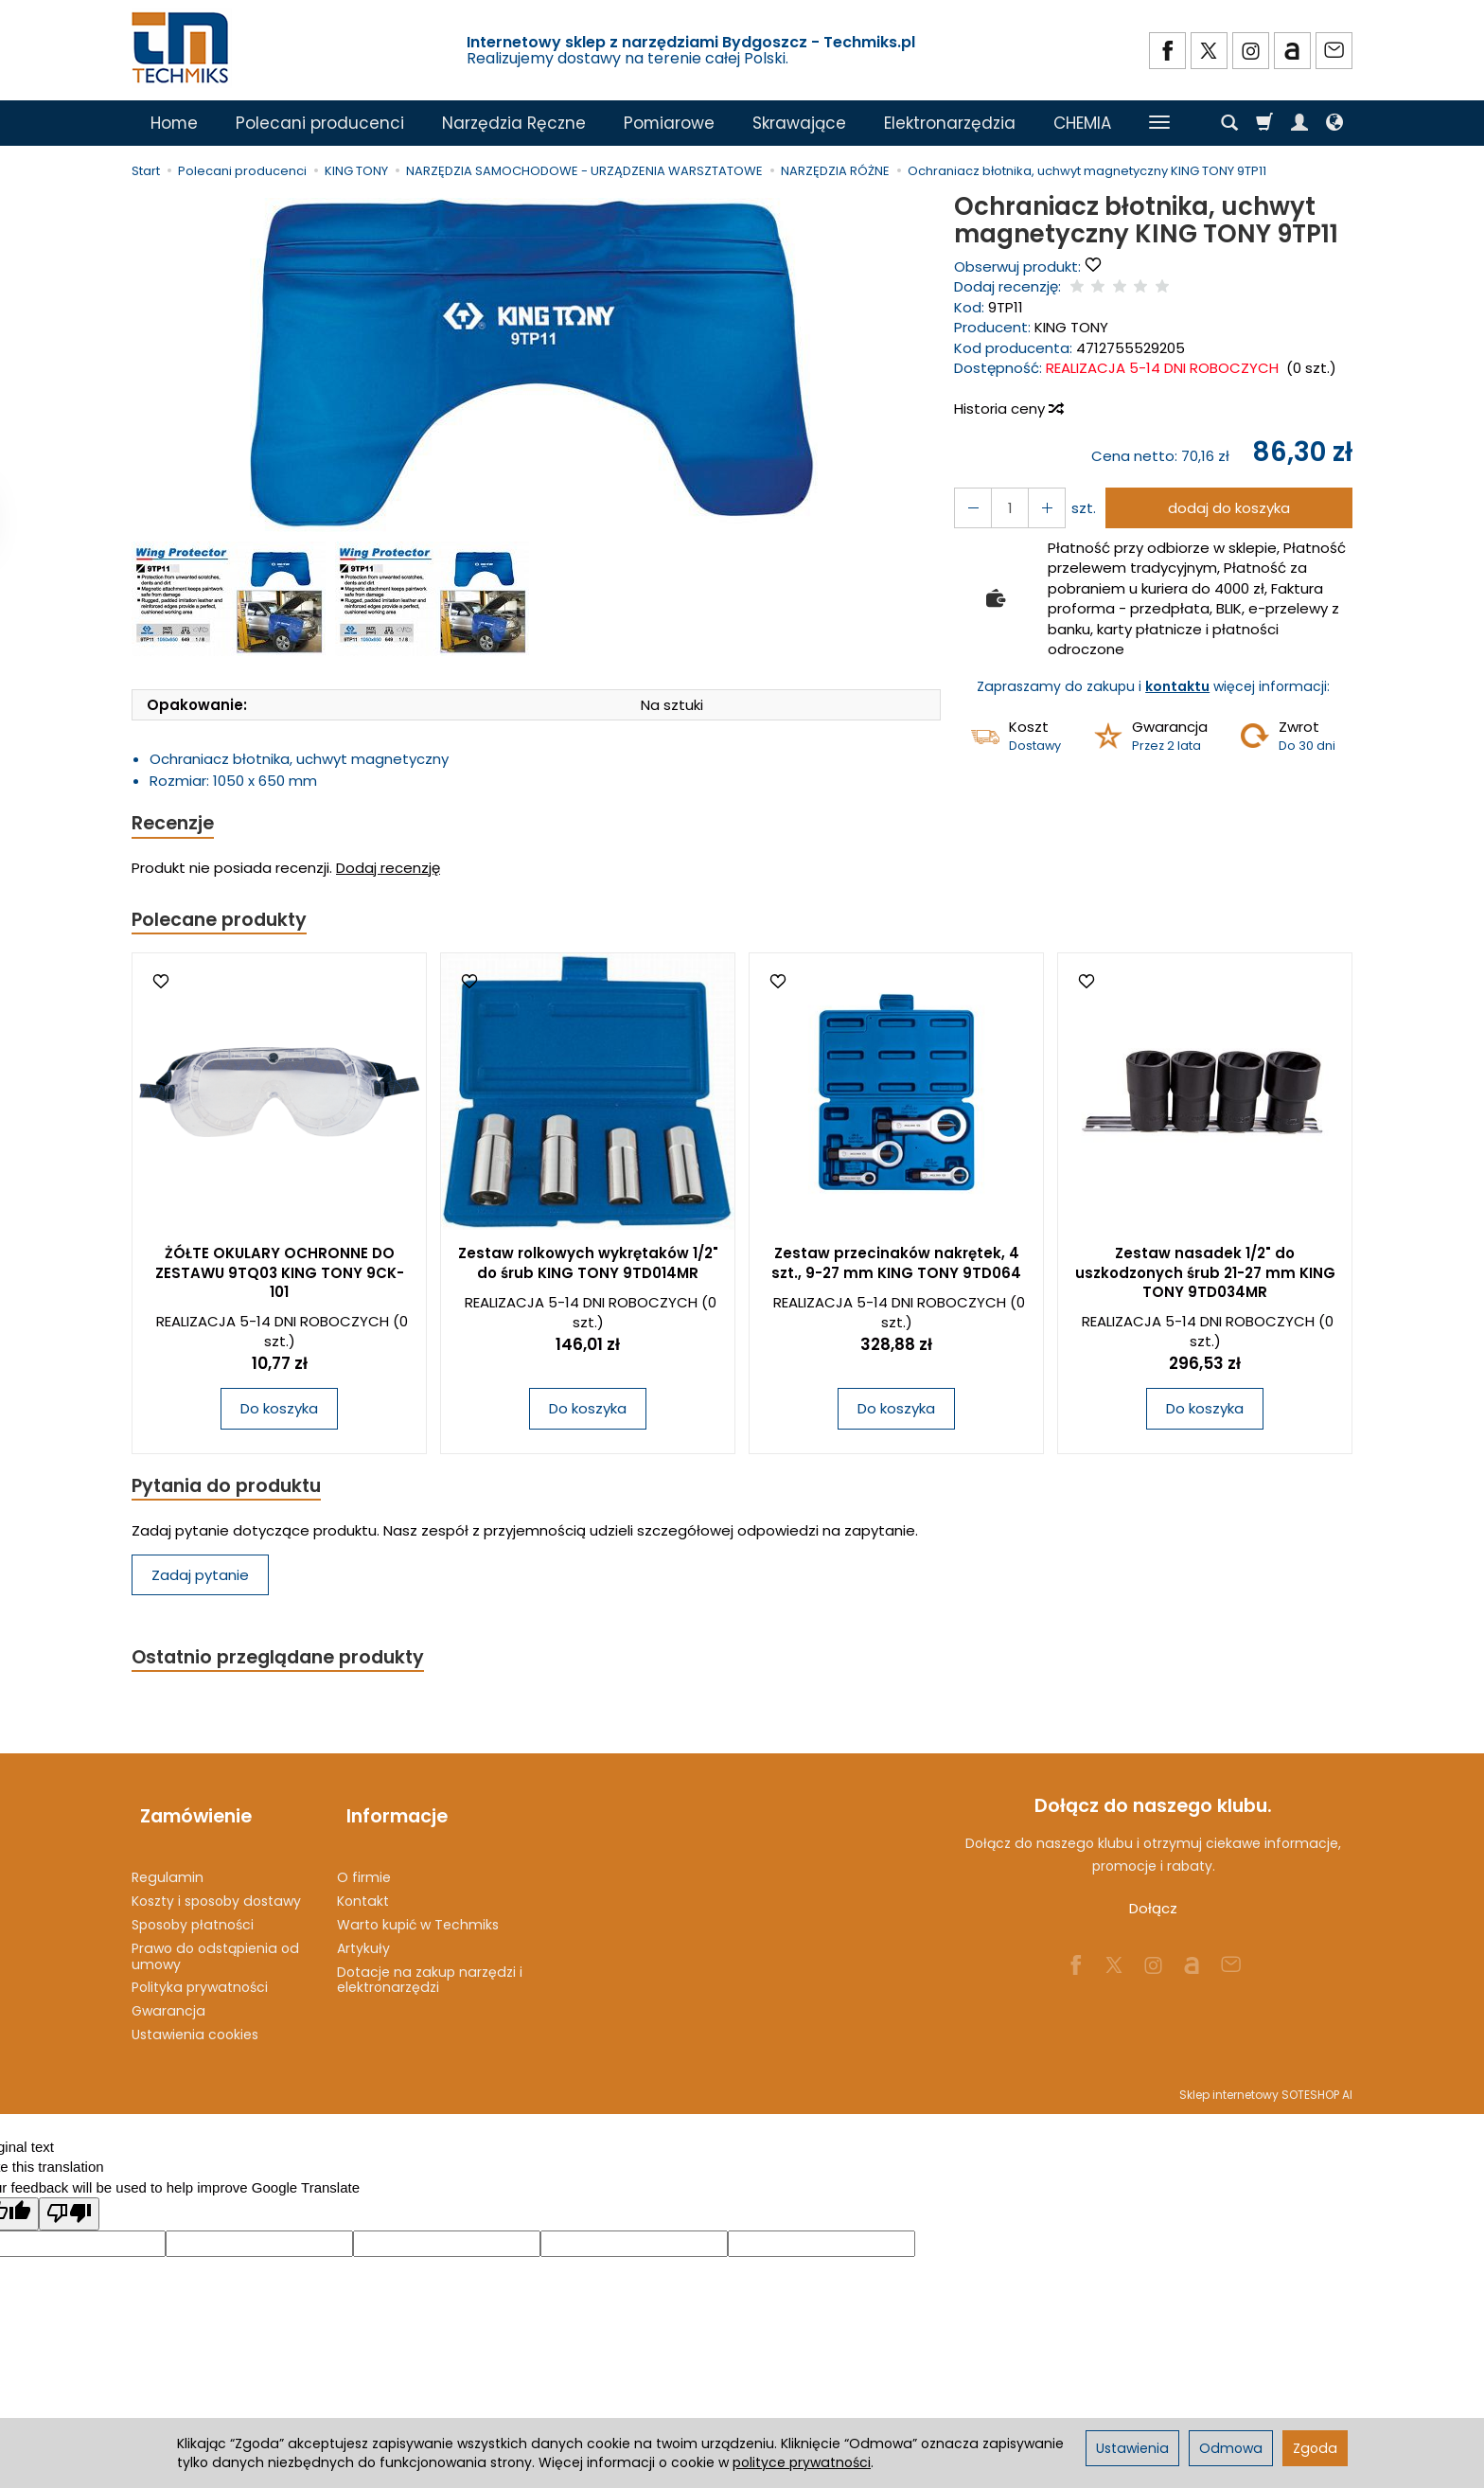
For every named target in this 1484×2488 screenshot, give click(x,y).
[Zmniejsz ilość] (1038, 508)
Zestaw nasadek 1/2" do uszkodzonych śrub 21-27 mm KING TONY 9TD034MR (1205, 1277)
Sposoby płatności (193, 1912)
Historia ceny (1008, 408)
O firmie (364, 1865)
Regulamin (167, 1865)
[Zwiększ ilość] (970, 508)
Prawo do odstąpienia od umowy (215, 1944)
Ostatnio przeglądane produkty (289, 1665)
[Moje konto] (1299, 123)
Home (174, 123)
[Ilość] (1004, 508)
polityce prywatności (802, 2462)
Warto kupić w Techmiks (418, 1912)
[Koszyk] (1264, 123)
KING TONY (1071, 327)
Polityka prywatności (200, 1974)
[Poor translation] (69, 2201)
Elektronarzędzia (950, 123)
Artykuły (363, 1936)
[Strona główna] (182, 48)
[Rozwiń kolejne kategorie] (1159, 123)
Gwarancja (168, 1998)
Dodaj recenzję (388, 870)
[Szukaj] (1229, 123)
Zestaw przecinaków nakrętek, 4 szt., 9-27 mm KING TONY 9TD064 (896, 1267)
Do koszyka (279, 1413)
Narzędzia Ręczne (514, 123)
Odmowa (1231, 2448)
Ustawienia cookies (195, 2022)
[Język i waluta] (1334, 123)
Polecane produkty (226, 922)
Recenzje (176, 824)
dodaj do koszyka (1223, 508)
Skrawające (799, 123)
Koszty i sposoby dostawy (216, 1888)
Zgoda (1315, 2448)
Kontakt (363, 1888)
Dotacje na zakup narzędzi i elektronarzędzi (429, 1966)
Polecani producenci (320, 123)
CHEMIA (1082, 123)
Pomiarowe (669, 123)
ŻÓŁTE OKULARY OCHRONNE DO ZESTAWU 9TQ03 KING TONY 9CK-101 (279, 1277)
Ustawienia (1132, 2448)
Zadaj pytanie (200, 1582)
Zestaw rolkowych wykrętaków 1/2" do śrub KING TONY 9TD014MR (588, 1267)
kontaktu (1177, 686)
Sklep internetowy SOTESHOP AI (1265, 2082)
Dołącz (1153, 1918)
